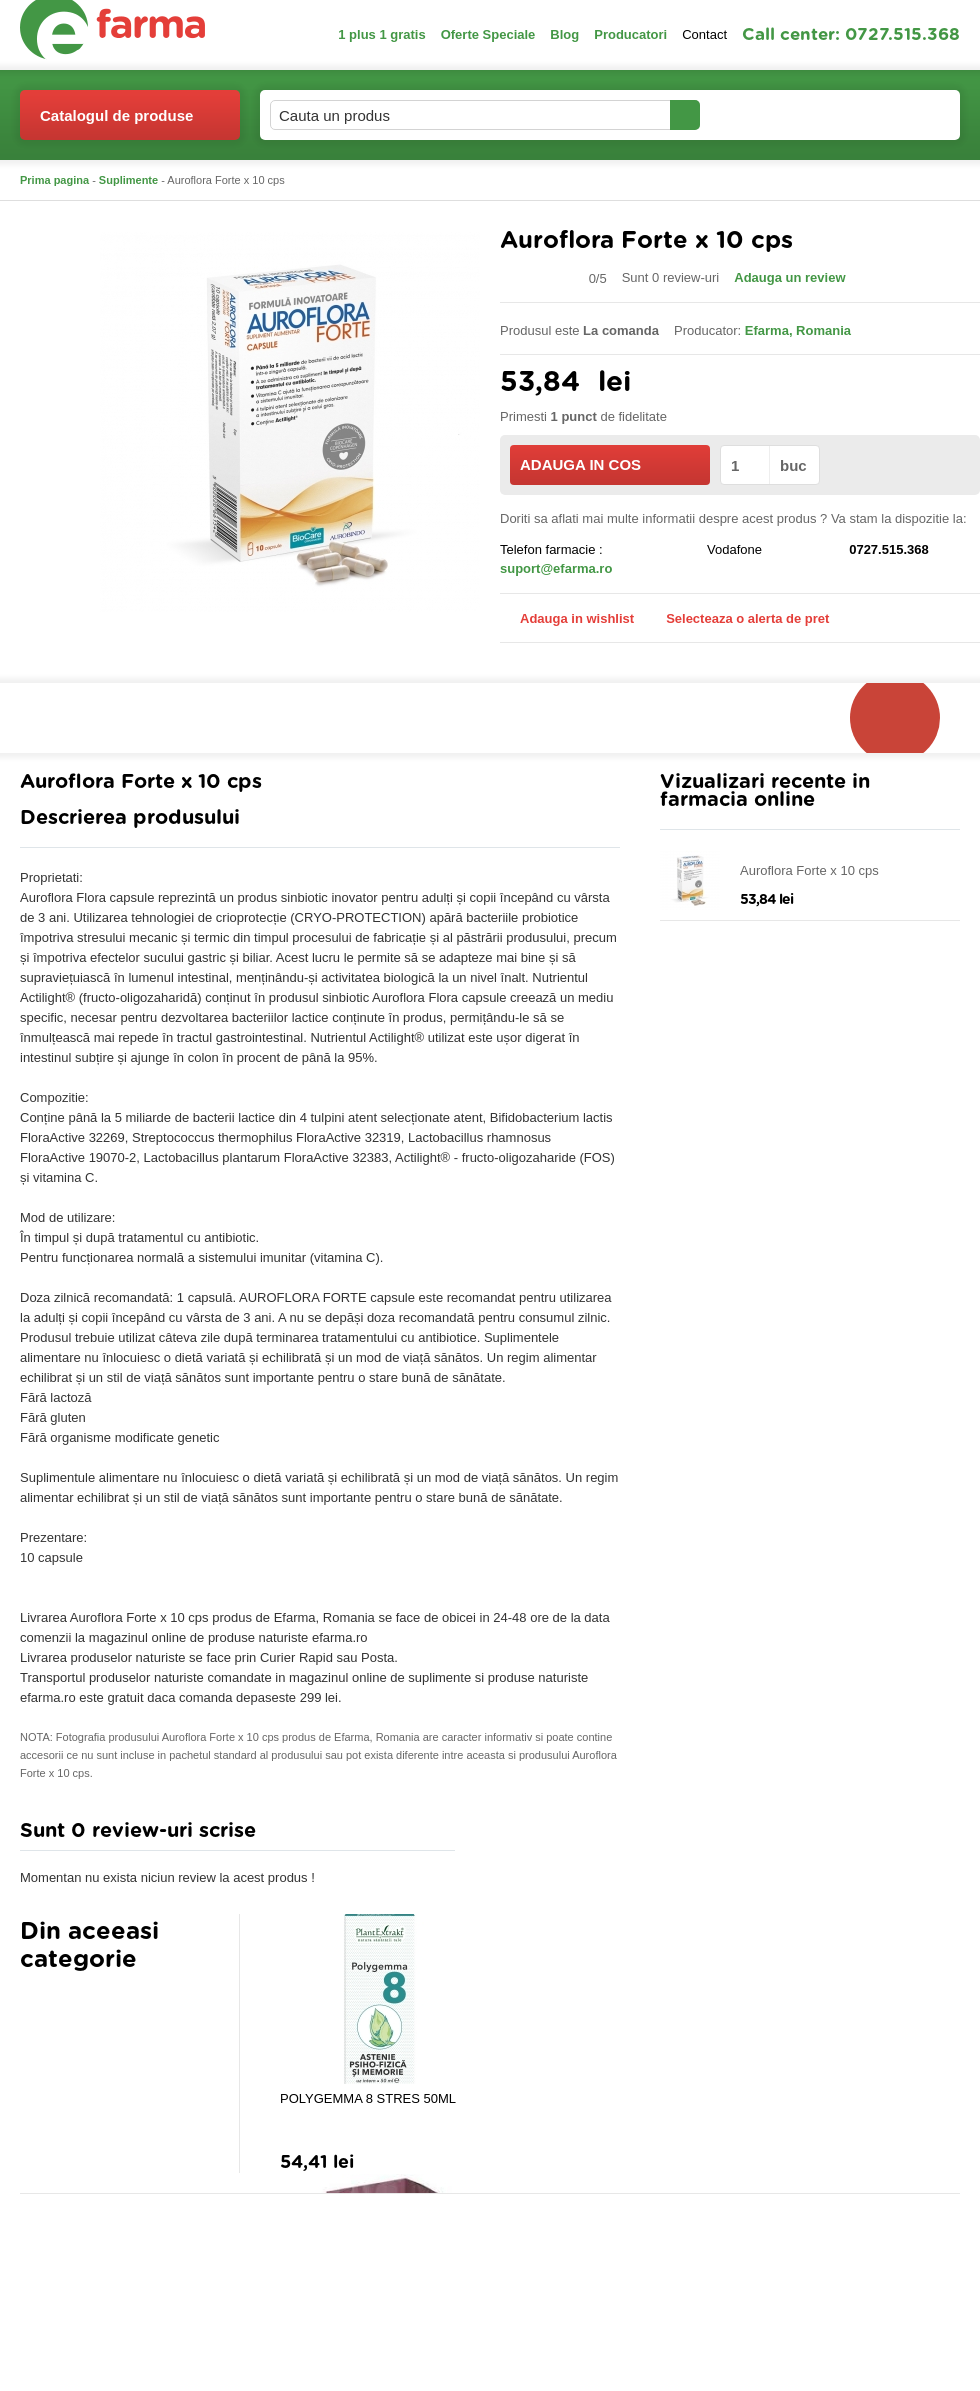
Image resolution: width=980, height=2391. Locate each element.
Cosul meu (893, 115)
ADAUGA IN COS (608, 464)
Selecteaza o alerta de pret (737, 619)
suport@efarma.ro (556, 568)
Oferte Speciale (488, 34)
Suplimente (128, 180)
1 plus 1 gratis (381, 34)
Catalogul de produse (116, 123)
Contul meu (768, 114)
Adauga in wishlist (567, 618)
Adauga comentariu (549, 1835)
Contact (704, 34)
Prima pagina (54, 180)
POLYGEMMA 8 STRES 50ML (368, 2098)
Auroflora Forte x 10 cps (809, 870)
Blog (564, 34)
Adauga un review (789, 277)
